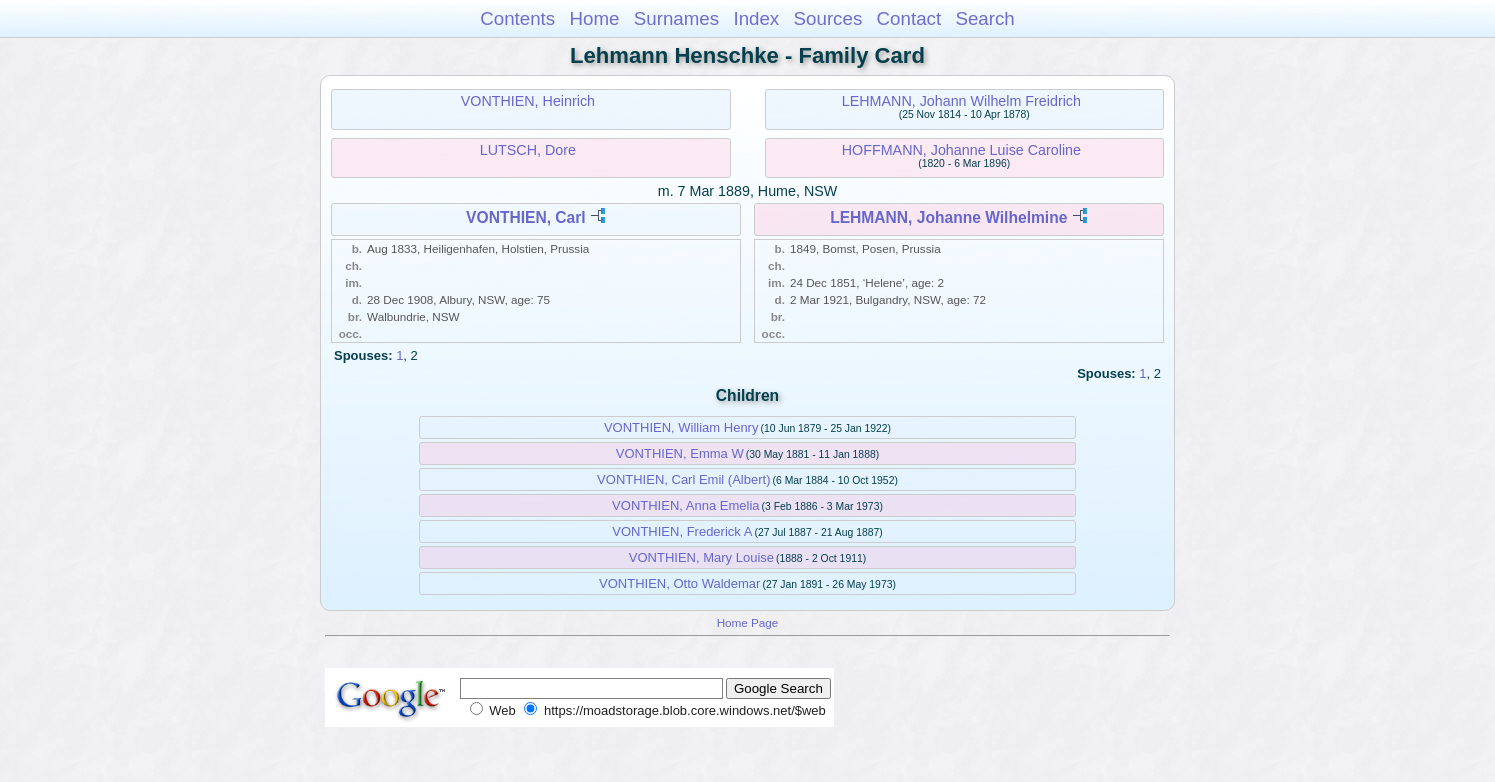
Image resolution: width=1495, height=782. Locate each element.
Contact (909, 18)
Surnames (676, 18)
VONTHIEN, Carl (526, 217)
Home (594, 18)
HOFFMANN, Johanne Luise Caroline (961, 150)
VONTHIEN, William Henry (681, 427)
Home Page (748, 622)
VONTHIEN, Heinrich (528, 101)
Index (756, 18)
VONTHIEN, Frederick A (682, 531)
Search (984, 18)
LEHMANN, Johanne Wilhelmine (948, 217)
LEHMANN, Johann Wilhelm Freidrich (961, 101)
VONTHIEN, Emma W (680, 453)
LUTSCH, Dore (528, 150)
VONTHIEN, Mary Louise (701, 557)
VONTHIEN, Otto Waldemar (679, 583)
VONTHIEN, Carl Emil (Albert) (683, 479)
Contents (517, 18)
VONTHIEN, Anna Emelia (685, 505)
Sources (828, 18)
